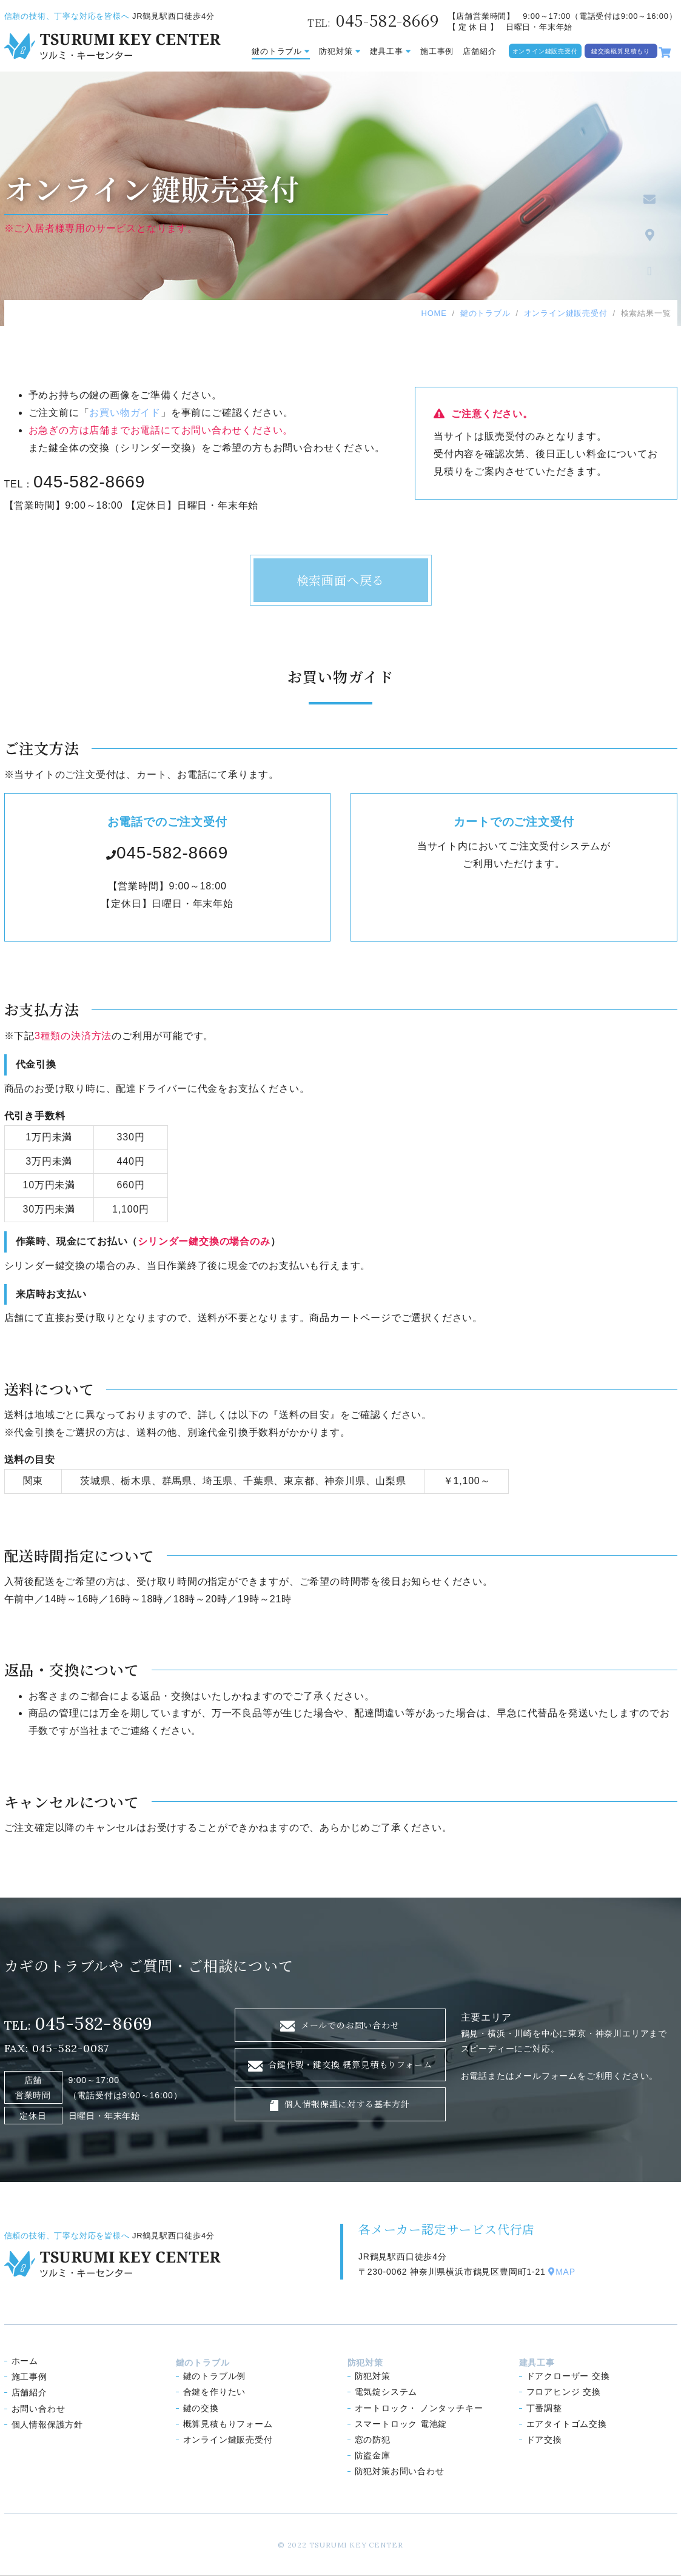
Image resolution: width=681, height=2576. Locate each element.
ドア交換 (544, 2439)
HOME (433, 313)
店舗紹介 (479, 51)
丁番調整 (544, 2408)
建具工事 (390, 51)
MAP (561, 2272)
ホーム (25, 2361)
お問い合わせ (38, 2409)
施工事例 (437, 51)
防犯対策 (339, 51)
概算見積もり (228, 2424)
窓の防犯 (373, 2439)
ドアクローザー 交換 (568, 2376)
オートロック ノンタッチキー (419, 2408)
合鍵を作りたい (214, 2392)
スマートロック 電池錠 (401, 2424)
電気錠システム (386, 2392)
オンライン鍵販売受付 (545, 51)
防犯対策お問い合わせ (399, 2471)
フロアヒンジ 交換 (563, 2392)
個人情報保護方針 (47, 2424)
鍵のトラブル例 (214, 2376)
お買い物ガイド (125, 412)
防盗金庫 (373, 2455)
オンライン (228, 2439)
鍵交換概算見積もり (620, 51)
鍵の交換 (201, 2408)
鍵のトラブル (281, 51)
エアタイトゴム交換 (566, 2424)
